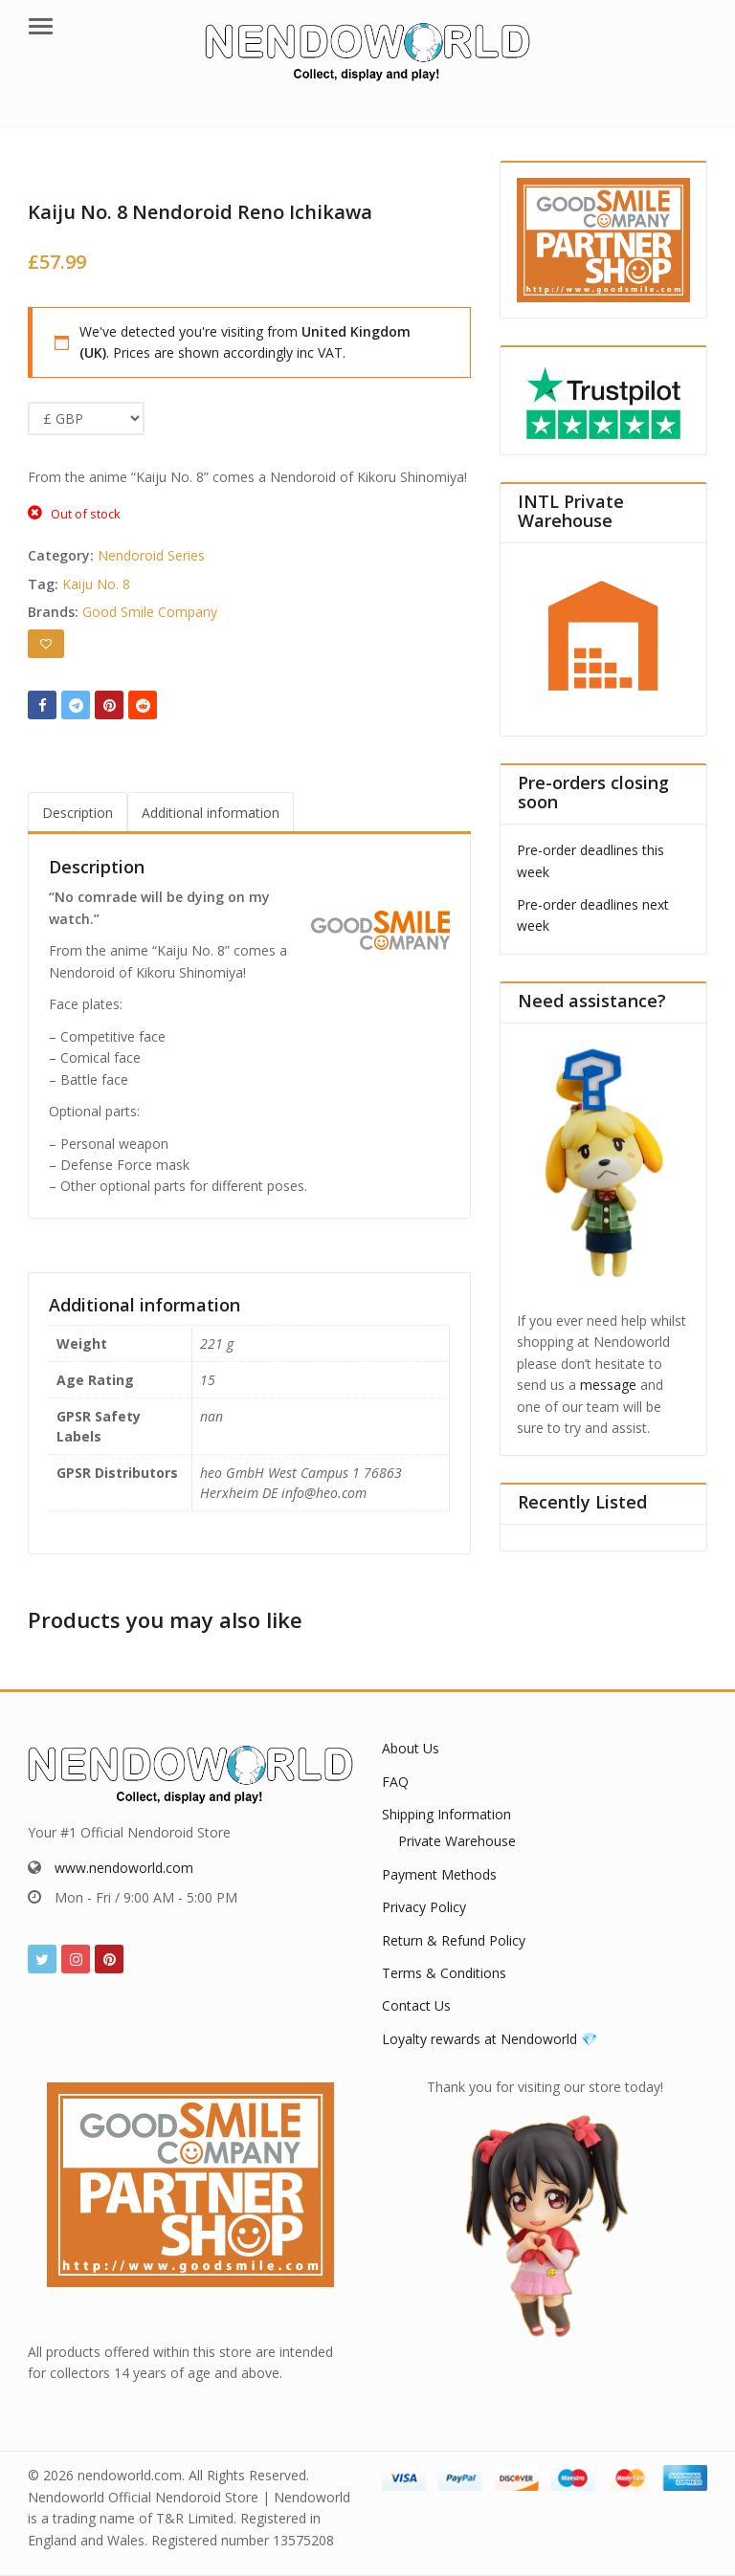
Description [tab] (77, 813)
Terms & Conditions (444, 1973)
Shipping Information (446, 1814)
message (608, 1385)
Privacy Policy (424, 1907)
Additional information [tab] (210, 813)
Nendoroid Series (151, 555)
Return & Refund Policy (453, 1940)
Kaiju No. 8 (96, 584)
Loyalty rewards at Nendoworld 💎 (489, 2039)
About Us (410, 1748)
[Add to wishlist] (46, 643)
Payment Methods (439, 1874)
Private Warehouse (457, 1841)
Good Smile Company (149, 612)
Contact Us (416, 2005)
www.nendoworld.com (124, 1868)
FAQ (395, 1781)
